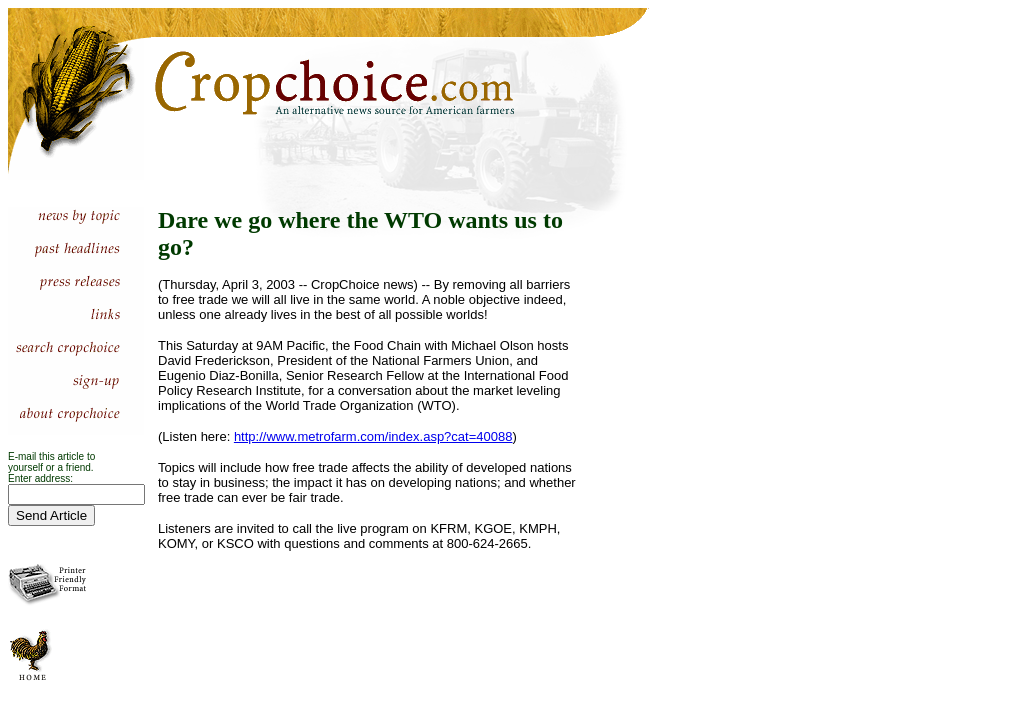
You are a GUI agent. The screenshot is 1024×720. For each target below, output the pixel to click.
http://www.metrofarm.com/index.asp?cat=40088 (373, 436)
